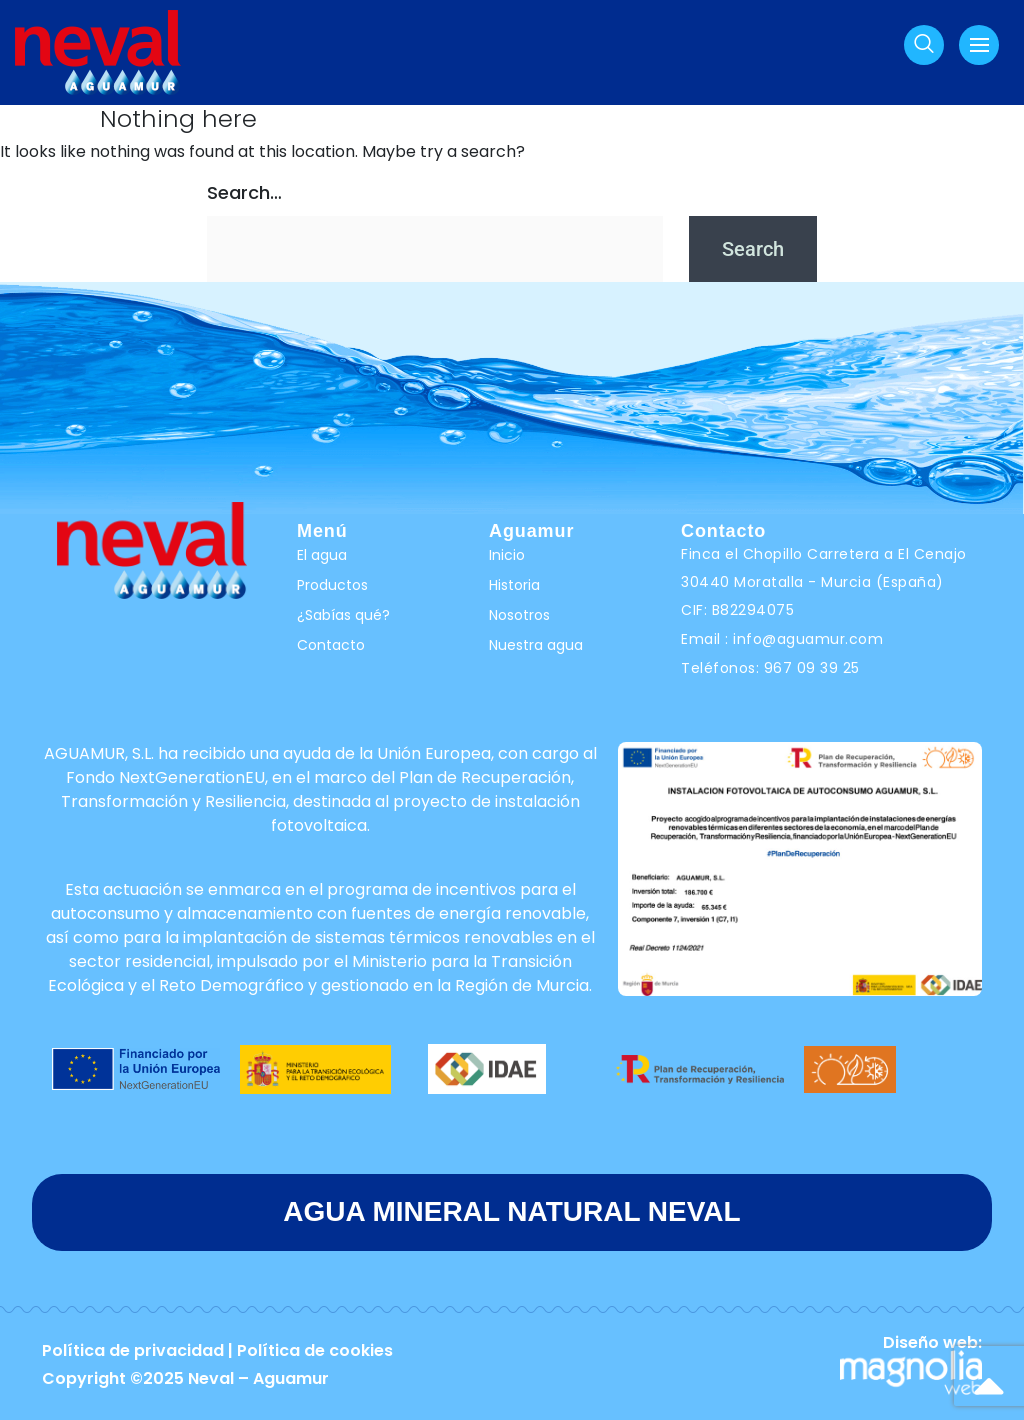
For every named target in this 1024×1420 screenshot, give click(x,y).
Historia (514, 585)
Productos (332, 585)
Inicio (507, 555)
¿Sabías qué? (343, 615)
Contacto (331, 645)
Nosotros (519, 615)
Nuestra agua (536, 645)
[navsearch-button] (924, 45)
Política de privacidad (133, 1350)
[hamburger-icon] (979, 45)
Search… (244, 192)
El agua (322, 555)
